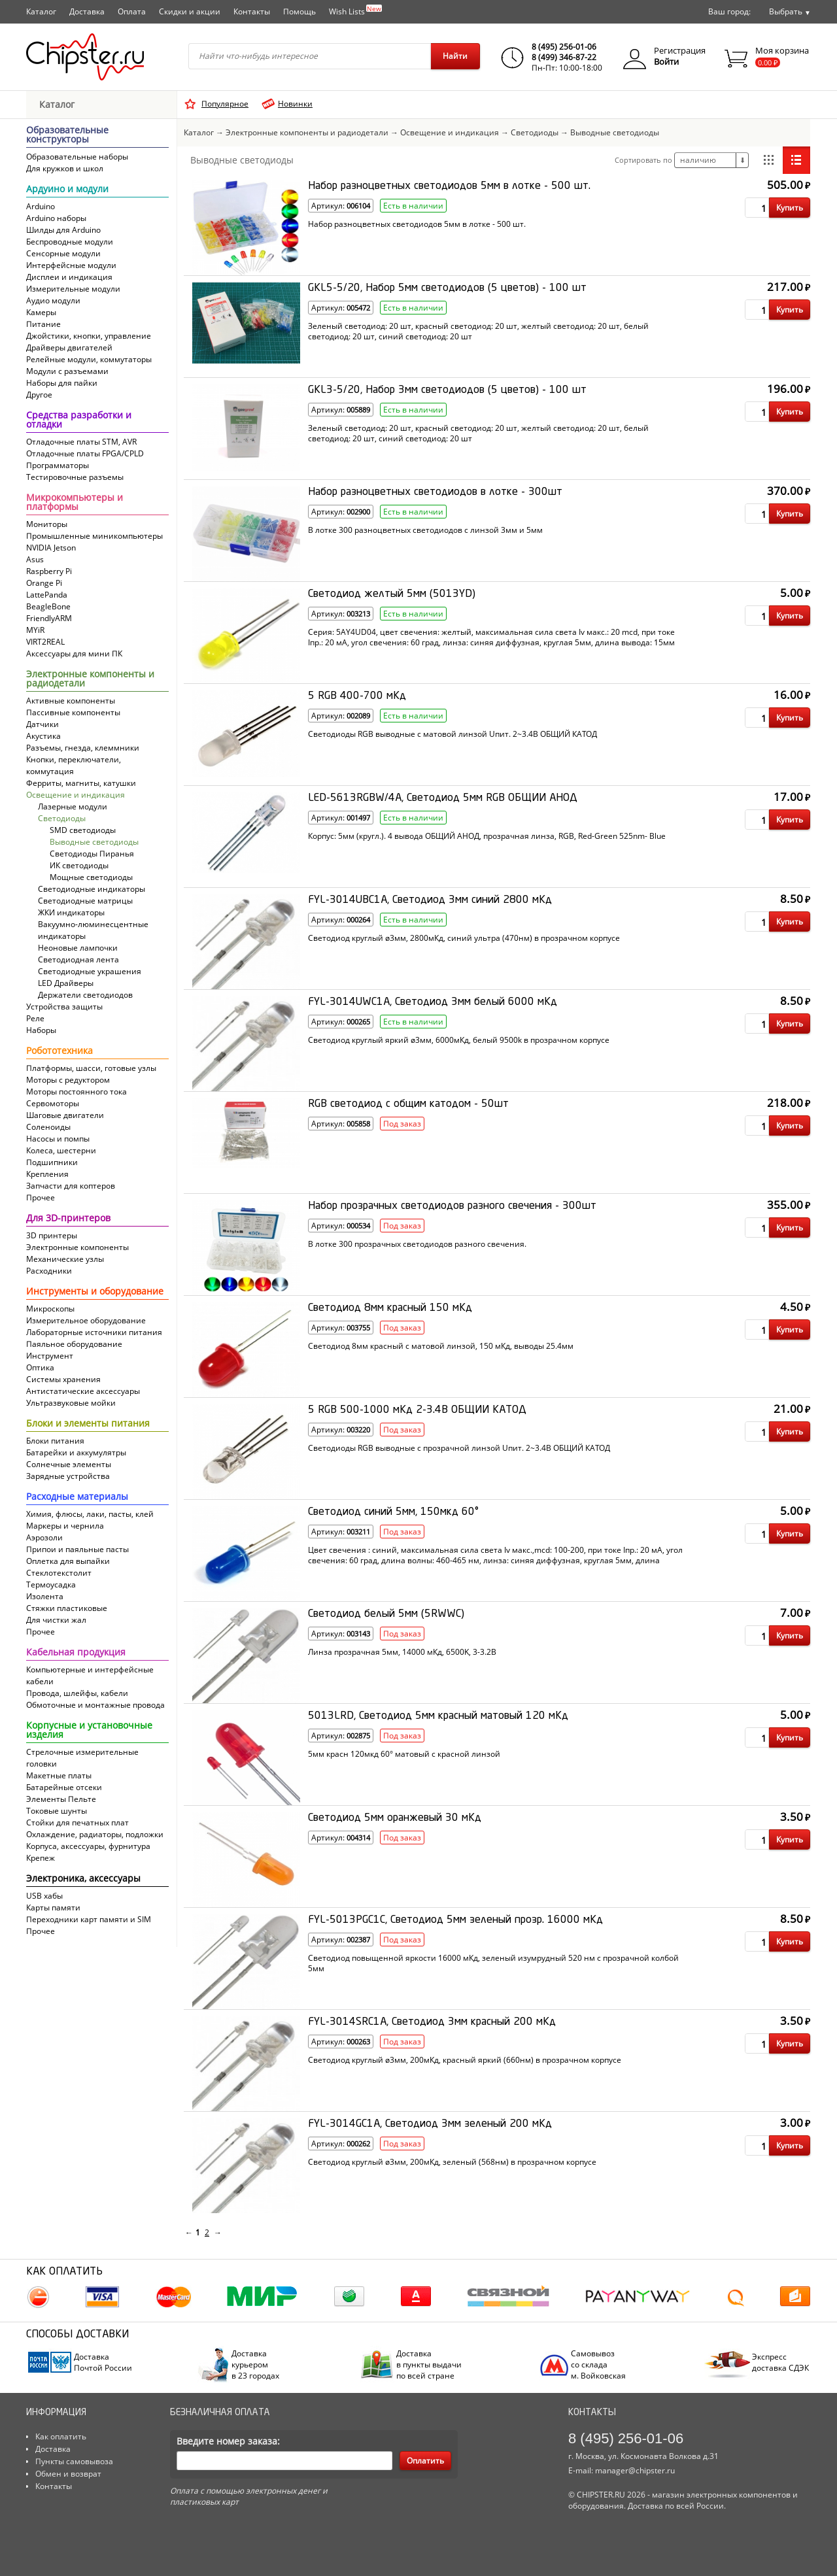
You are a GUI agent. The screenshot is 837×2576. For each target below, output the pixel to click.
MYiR (35, 630)
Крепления (47, 1173)
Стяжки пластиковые (66, 1608)
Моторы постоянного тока (76, 1091)
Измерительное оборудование (86, 1320)
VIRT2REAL (45, 641)
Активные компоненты (70, 700)
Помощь (299, 11)
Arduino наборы (56, 218)
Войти (666, 61)
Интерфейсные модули (71, 265)
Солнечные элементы (68, 1464)
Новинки (295, 103)
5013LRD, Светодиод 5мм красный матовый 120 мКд (438, 1716)
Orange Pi (44, 582)
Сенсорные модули (63, 253)
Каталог (41, 11)
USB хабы (44, 1895)
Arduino (40, 206)
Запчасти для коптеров (70, 1185)
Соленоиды (48, 1126)
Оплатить (425, 2460)
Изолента (44, 1596)
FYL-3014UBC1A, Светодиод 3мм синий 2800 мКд (430, 900)
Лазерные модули (72, 806)
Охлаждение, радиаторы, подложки (94, 1834)
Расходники (49, 1270)
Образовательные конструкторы (67, 135)
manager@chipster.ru (635, 2470)
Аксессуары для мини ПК (74, 653)
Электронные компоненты (77, 1247)
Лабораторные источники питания (94, 1332)
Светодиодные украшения (89, 971)
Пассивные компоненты (73, 712)
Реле (35, 1018)
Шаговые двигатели (65, 1115)
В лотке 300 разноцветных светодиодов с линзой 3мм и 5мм (425, 530)
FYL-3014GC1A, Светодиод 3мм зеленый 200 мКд (430, 2124)
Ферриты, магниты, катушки (81, 782)
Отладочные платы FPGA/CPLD (85, 453)
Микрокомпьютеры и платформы (74, 503)
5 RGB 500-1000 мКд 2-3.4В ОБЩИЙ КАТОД (417, 1410)
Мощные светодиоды (91, 877)
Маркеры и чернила (65, 1525)
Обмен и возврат (68, 2473)
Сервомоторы (52, 1103)
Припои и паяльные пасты (77, 1549)
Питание (43, 324)
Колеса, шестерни (61, 1150)
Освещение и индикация (75, 794)
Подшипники (52, 1162)
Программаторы (57, 465)
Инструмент (49, 1355)
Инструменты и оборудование (94, 1292)
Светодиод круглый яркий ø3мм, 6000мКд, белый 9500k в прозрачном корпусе (458, 1040)
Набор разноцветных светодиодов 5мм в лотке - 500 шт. (449, 186)
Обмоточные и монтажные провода (95, 1704)
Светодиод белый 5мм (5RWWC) (386, 1614)
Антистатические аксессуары (83, 1391)
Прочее (40, 1197)
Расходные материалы (77, 1497)
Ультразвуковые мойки (71, 1402)
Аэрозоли (44, 1537)
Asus (35, 559)
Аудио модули (53, 300)
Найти (455, 55)
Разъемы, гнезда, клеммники (82, 747)
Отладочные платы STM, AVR (81, 441)
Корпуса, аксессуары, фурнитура (88, 1846)
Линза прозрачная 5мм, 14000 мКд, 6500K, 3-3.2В (402, 1652)
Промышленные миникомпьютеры (94, 535)
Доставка (87, 11)
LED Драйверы (66, 983)
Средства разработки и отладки (78, 420)
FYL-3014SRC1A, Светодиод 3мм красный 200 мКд (432, 2022)
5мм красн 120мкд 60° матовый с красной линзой (404, 1754)
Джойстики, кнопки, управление (88, 335)
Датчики (42, 724)
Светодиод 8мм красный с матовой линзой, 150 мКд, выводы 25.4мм (440, 1346)
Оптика (40, 1367)
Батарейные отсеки (64, 1787)
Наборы (41, 1030)
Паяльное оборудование (74, 1343)
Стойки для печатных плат (77, 1822)
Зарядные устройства (68, 1476)
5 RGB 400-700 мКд (357, 696)
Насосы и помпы (58, 1138)
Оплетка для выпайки (68, 1561)
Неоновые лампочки (78, 947)
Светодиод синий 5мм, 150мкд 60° (393, 1512)
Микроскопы (50, 1308)
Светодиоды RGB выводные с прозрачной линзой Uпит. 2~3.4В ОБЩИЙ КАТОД (459, 1448)
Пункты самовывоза (74, 2461)
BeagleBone (48, 606)
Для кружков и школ (64, 168)
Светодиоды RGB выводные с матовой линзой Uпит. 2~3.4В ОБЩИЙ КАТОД (452, 734)
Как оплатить (60, 2436)
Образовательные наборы (77, 156)
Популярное (224, 103)
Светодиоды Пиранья (92, 853)
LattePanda (46, 594)
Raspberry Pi (49, 571)
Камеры (41, 312)
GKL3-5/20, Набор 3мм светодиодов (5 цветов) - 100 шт (447, 390)
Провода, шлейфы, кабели (77, 1693)
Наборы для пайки (61, 382)
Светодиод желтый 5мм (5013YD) (391, 594)
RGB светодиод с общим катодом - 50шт (408, 1104)
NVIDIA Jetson (51, 547)
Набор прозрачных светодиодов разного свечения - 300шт (452, 1206)
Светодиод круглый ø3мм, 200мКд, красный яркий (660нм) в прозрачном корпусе (464, 2060)
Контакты (251, 11)
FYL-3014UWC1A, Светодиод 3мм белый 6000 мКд (432, 1002)
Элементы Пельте (61, 1799)
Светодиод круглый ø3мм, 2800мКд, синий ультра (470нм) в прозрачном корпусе (464, 938)
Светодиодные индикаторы (91, 888)
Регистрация (680, 50)
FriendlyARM (49, 618)
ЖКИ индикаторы (71, 912)
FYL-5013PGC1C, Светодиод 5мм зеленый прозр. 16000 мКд (455, 1920)
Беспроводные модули (69, 241)
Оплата (132, 11)
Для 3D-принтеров (68, 1218)
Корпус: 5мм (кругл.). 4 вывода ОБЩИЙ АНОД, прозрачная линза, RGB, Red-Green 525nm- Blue (487, 836)
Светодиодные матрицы (85, 900)
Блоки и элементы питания (88, 1424)
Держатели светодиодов (85, 994)
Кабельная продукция (76, 1653)
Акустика (43, 735)
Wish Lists (355, 10)
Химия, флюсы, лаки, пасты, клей (90, 1513)
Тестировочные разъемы (75, 477)
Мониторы (46, 524)
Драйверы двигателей (69, 347)
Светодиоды (62, 818)
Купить (789, 207)
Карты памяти (53, 1907)
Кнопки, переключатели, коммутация (73, 765)
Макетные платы (59, 1775)
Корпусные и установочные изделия (89, 1730)
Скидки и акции (189, 11)
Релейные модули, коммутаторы (89, 359)
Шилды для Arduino (63, 229)
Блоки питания (55, 1440)
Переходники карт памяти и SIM (88, 1919)
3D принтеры (51, 1235)
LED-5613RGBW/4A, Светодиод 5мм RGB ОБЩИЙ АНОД (442, 798)
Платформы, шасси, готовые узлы (91, 1068)
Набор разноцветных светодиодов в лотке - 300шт (435, 492)
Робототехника (59, 1051)
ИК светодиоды (79, 865)
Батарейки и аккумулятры (76, 1452)
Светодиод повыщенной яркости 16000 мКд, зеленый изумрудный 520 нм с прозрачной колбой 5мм (493, 1963)
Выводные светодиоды (94, 841)
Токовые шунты (56, 1810)
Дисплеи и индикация (69, 276)
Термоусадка (51, 1584)
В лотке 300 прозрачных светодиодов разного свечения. (417, 1244)
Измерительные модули (73, 288)
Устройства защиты (64, 1006)
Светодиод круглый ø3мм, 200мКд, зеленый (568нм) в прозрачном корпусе (452, 2162)
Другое (39, 394)
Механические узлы (65, 1258)
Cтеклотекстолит (59, 1572)
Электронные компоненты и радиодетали (90, 679)
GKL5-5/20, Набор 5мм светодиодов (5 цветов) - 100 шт (447, 288)
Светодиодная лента (78, 959)
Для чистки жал (56, 1619)
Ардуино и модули (67, 189)
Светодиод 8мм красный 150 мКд (390, 1308)
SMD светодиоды (83, 830)
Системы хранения (63, 1379)
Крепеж (40, 1857)
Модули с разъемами (67, 371)
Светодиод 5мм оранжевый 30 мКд (394, 1818)
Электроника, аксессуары (83, 1879)
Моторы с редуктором (68, 1079)
